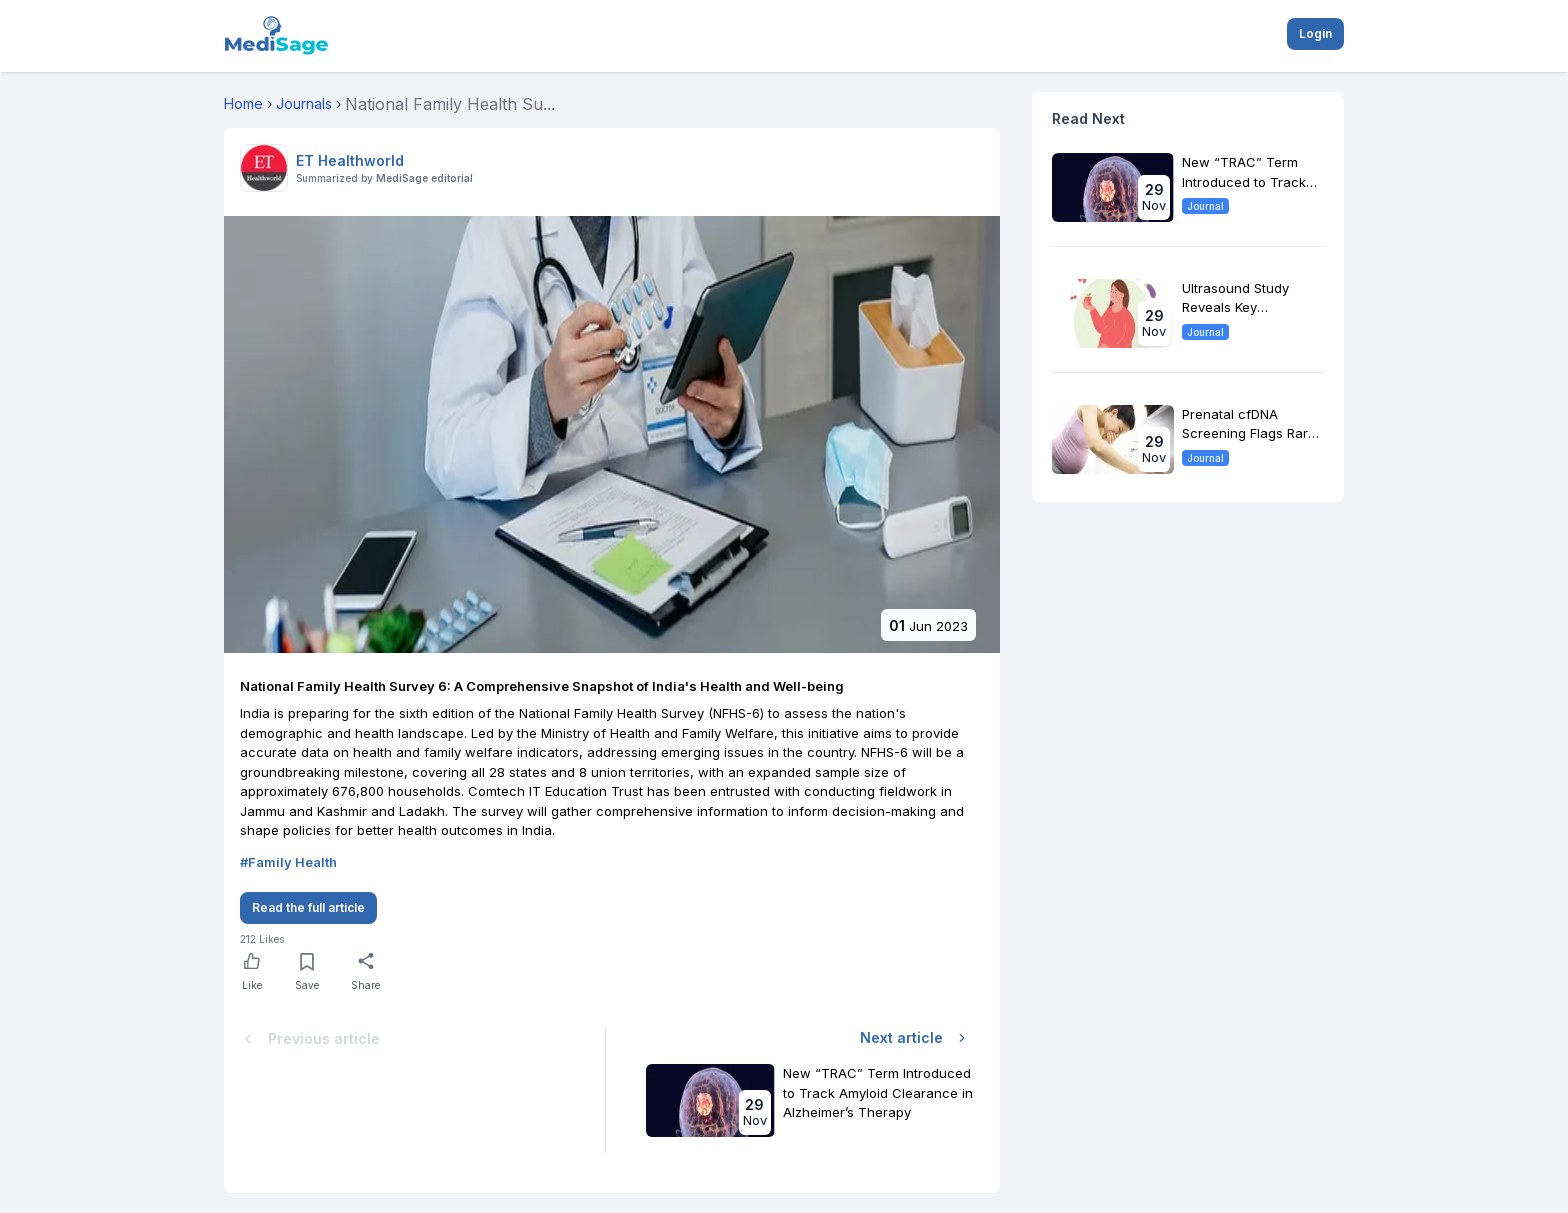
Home (243, 103)
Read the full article (308, 907)
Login (1315, 33)
